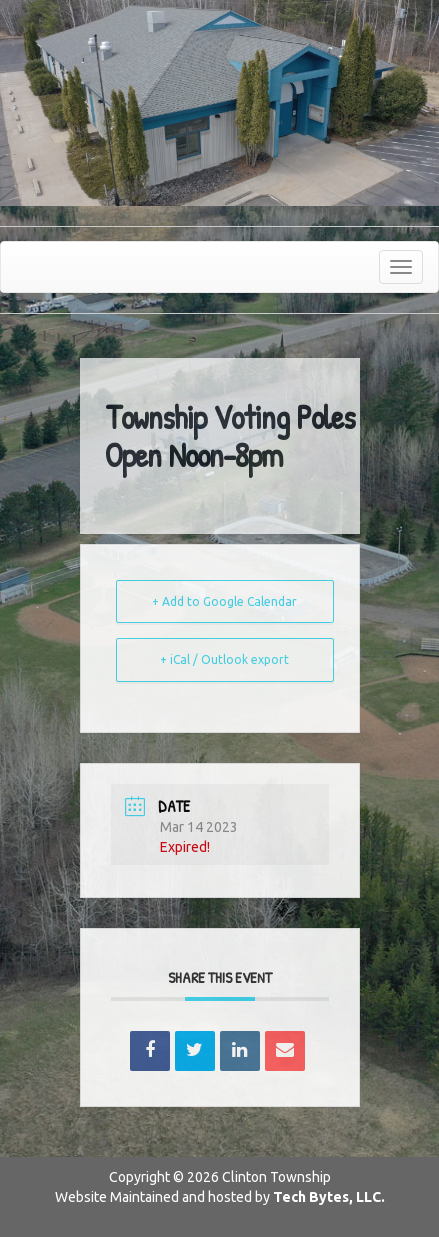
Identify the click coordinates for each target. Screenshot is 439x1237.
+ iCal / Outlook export (224, 659)
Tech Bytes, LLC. (329, 1197)
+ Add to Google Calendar (224, 601)
